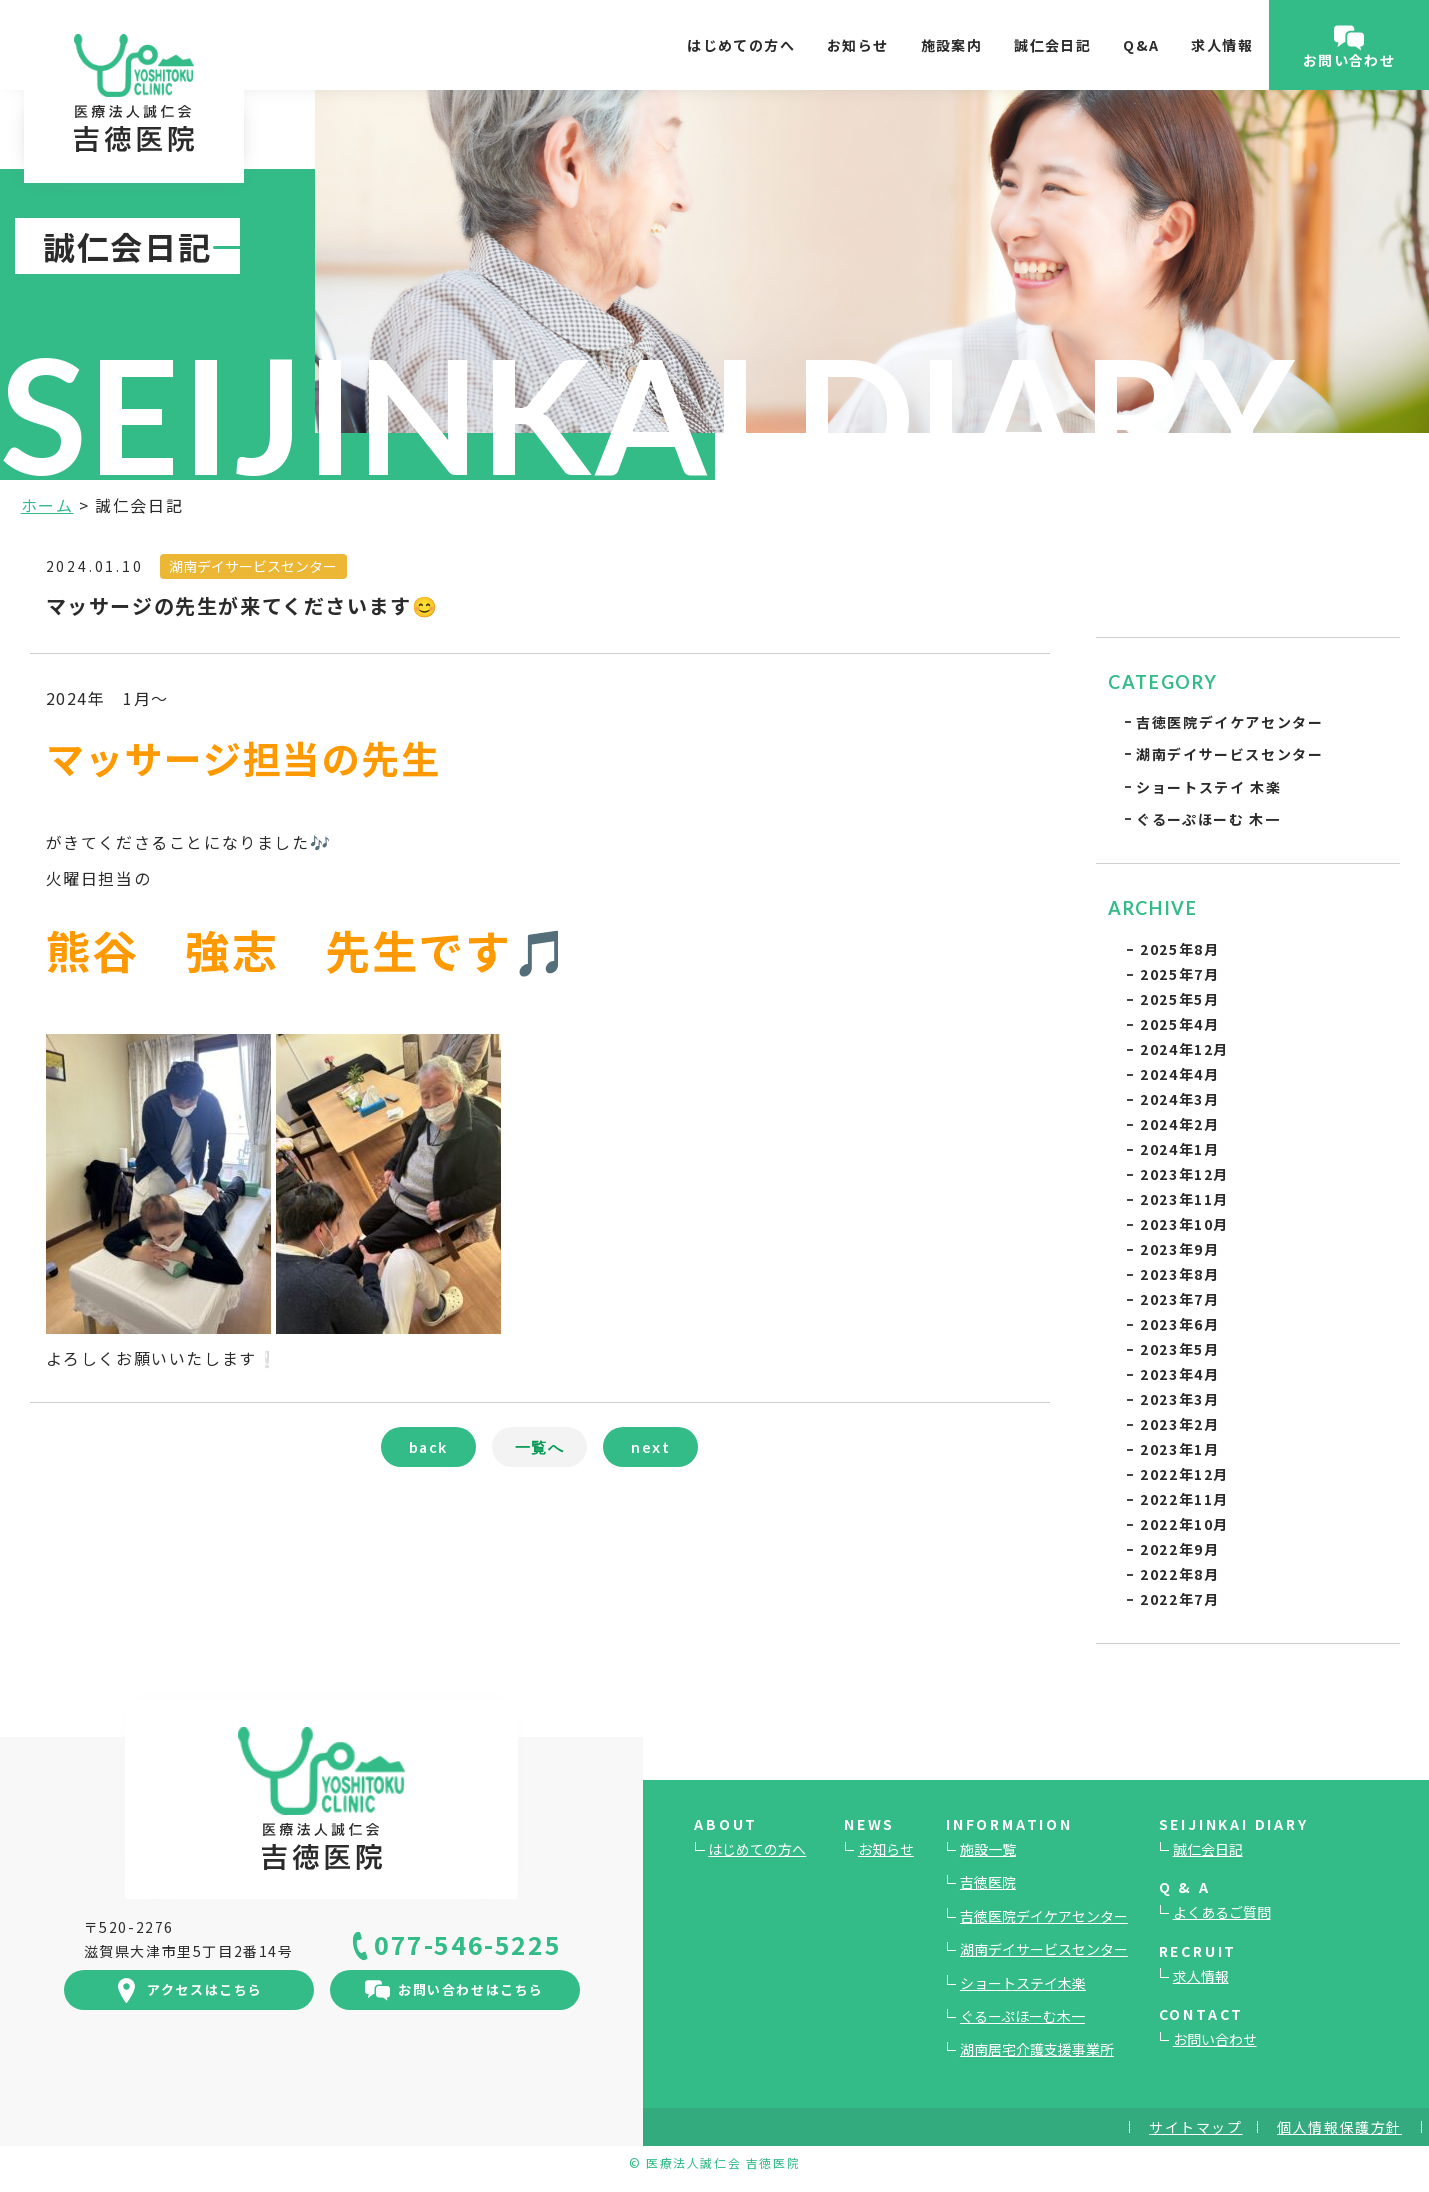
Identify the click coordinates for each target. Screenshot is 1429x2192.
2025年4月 (1179, 1024)
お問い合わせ (1215, 2039)
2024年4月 (1179, 1074)
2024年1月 (1179, 1149)
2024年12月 (1184, 1049)
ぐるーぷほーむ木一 (1022, 2016)
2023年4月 (1179, 1374)
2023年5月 (1179, 1349)
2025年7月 (1179, 974)
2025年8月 (1179, 949)
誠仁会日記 (1052, 45)
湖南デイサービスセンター (1229, 754)
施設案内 (952, 45)
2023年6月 (1179, 1324)
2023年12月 (1184, 1174)
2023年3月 (1179, 1399)
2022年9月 (1179, 1549)
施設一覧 (988, 1849)
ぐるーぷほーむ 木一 (1208, 819)
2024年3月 (1179, 1099)
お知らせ (858, 45)
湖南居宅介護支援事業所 (1037, 2049)
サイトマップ (1196, 2127)
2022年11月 (1184, 1499)
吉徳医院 (988, 1882)
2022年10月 (1184, 1524)
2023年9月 (1179, 1249)
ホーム (47, 505)
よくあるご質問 (1222, 1912)
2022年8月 (1179, 1574)
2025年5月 (1179, 999)
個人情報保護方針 (1339, 2127)
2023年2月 (1179, 1424)
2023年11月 (1184, 1199)
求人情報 (1222, 45)
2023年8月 (1179, 1274)
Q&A (1141, 45)
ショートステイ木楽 (1023, 1983)
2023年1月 (1179, 1449)
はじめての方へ (741, 45)
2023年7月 (1179, 1299)
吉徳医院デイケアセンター (1229, 722)
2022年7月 (1179, 1599)
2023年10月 (1184, 1224)
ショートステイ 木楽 (1208, 787)
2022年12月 (1184, 1474)
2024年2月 (1179, 1124)
